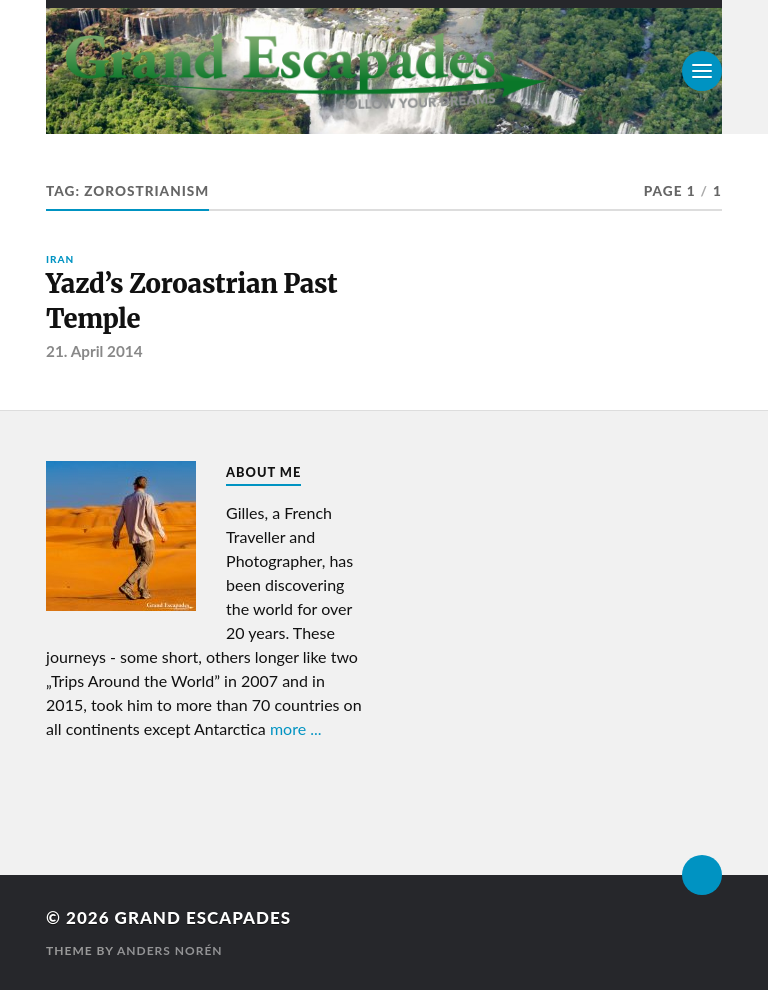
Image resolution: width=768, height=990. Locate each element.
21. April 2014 (94, 351)
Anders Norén (170, 950)
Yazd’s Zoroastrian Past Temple (191, 301)
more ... (296, 728)
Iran (60, 259)
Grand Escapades (203, 917)
